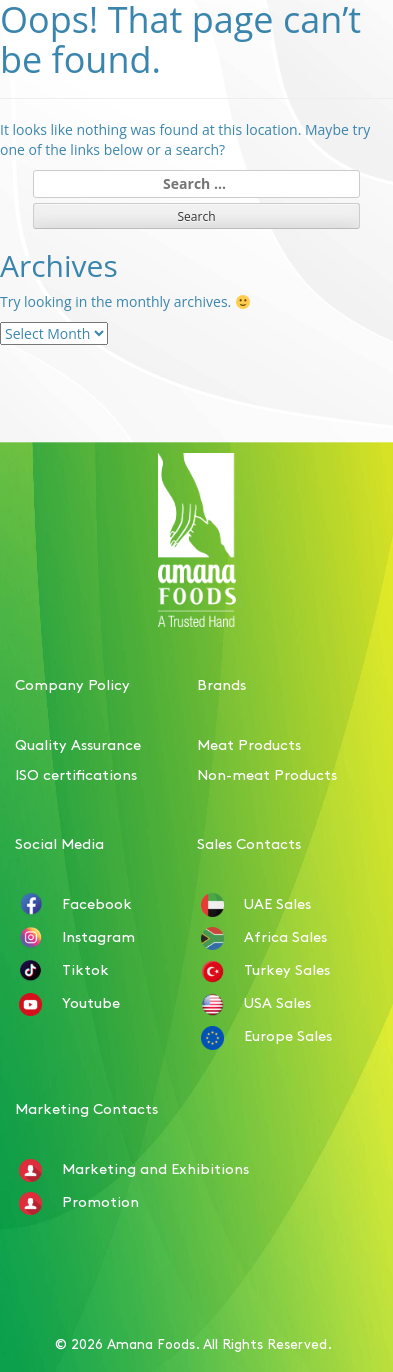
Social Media (59, 842)
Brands (221, 683)
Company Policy (72, 683)
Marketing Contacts (86, 1107)
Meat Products (249, 743)
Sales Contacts (249, 842)
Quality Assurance (78, 743)
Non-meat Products (267, 773)
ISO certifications (76, 773)
